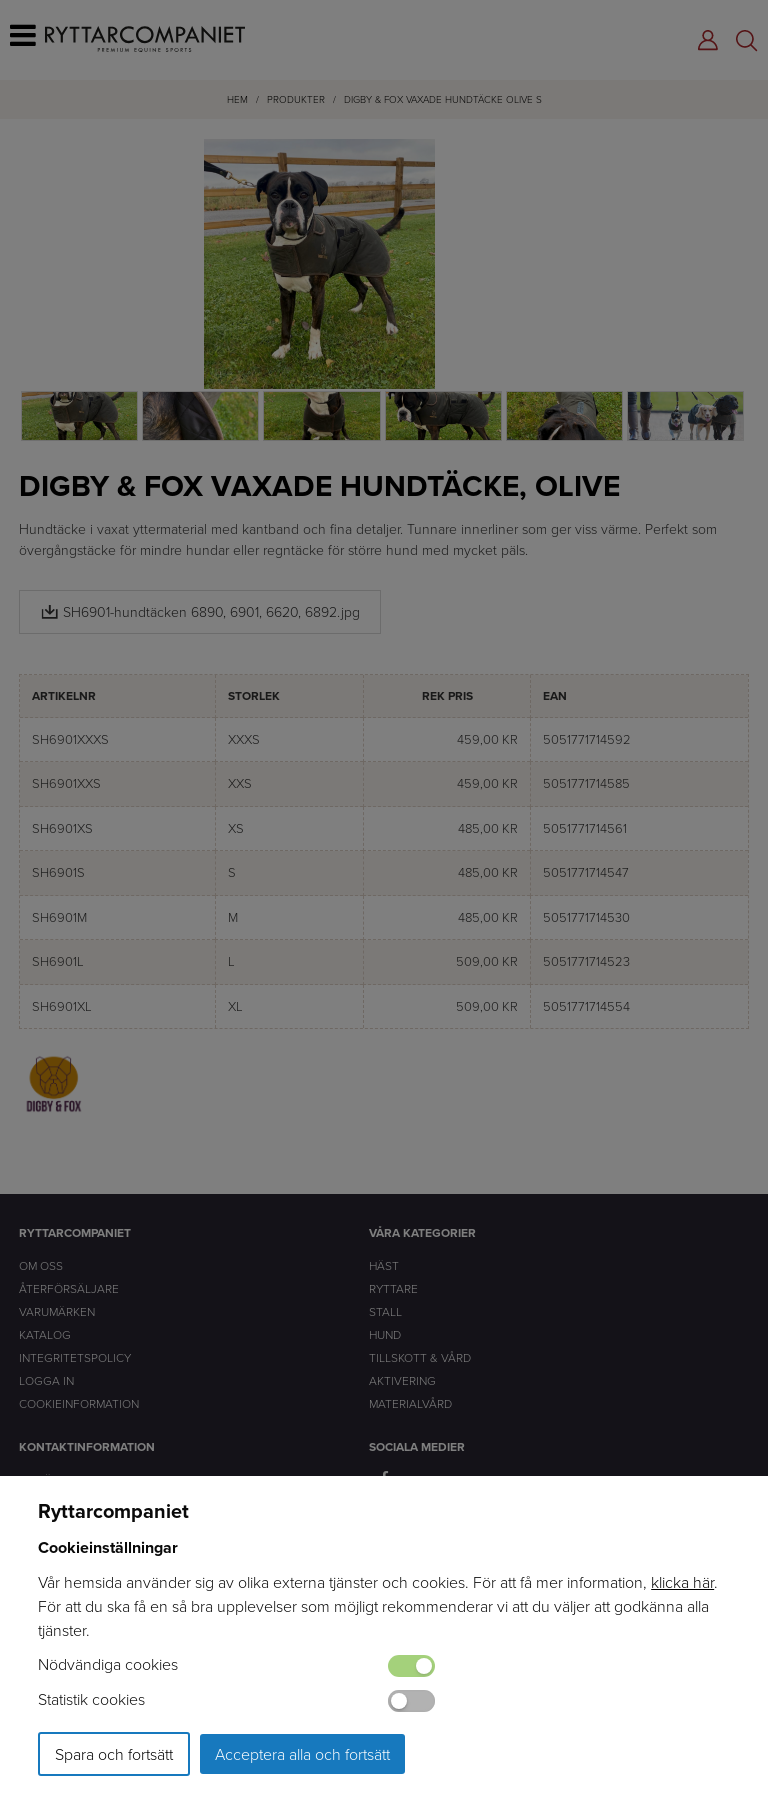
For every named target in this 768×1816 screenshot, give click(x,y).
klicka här (682, 1582)
